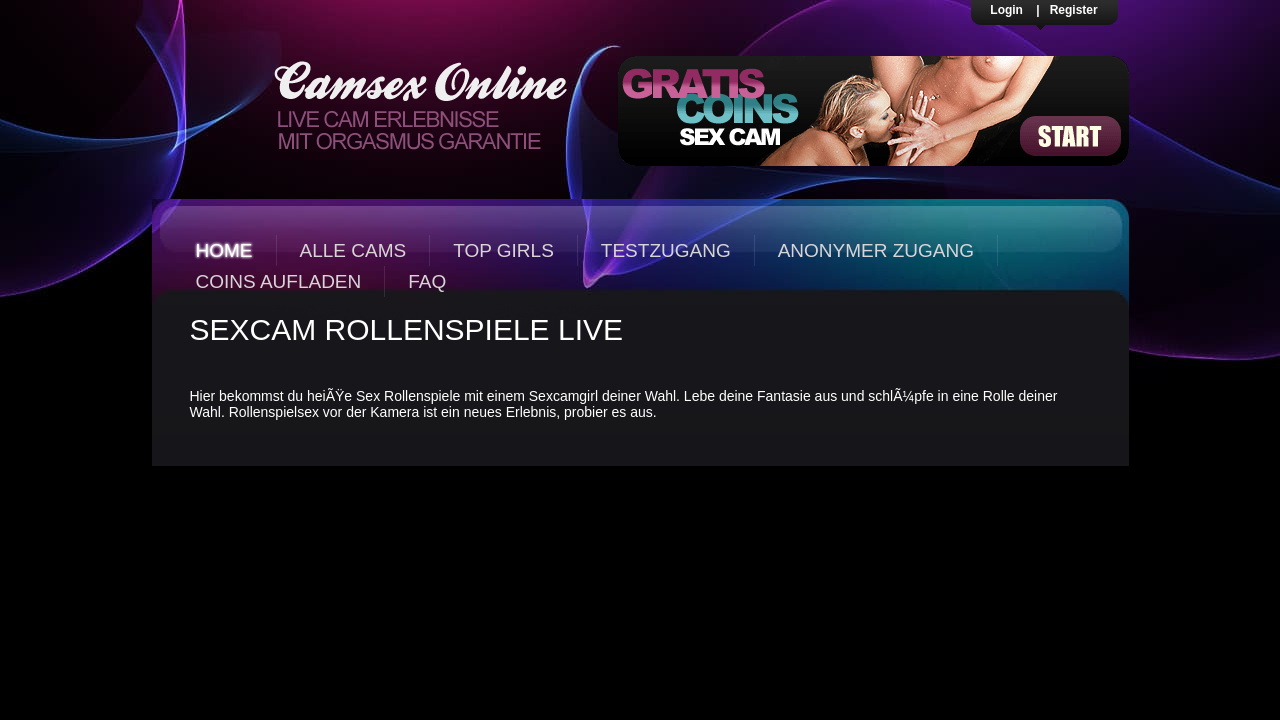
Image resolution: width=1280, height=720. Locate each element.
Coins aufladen (279, 281)
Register (1074, 10)
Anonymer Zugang (876, 250)
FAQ (427, 281)
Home (224, 250)
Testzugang (666, 250)
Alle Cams (353, 250)
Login (1006, 10)
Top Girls (503, 250)
